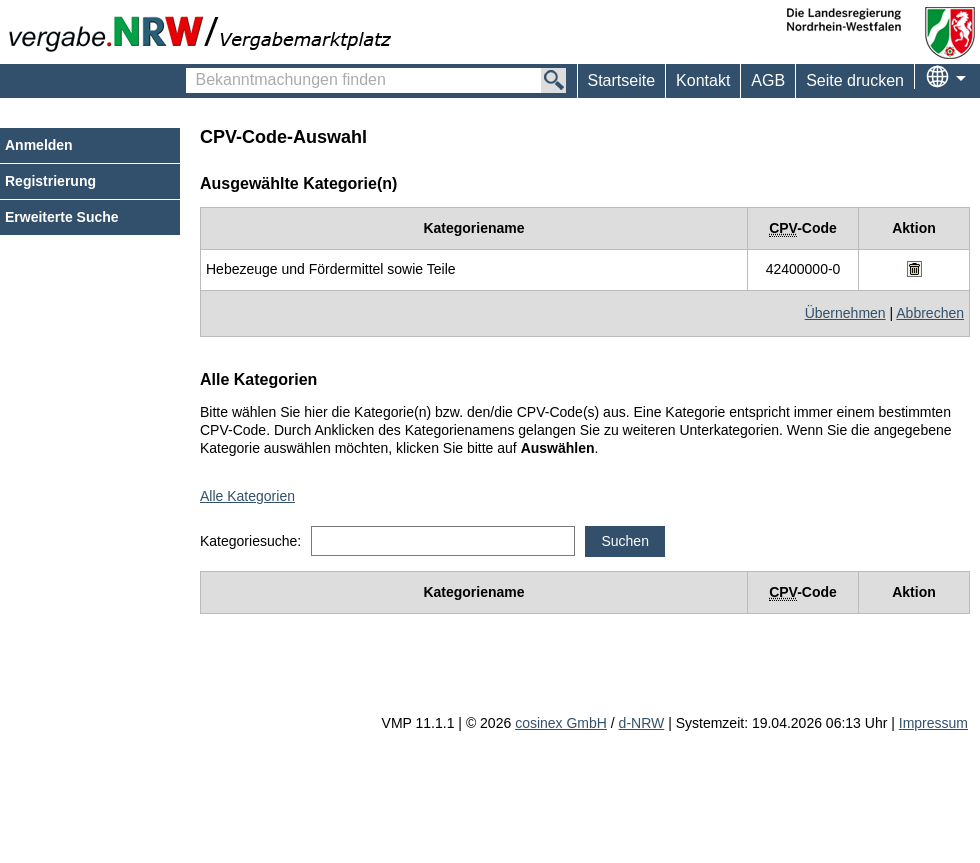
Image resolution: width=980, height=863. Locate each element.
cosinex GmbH (561, 723)
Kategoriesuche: (250, 541)
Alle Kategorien (247, 496)
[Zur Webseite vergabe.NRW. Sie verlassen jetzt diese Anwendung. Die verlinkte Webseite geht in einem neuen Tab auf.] (205, 32)
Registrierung (50, 181)
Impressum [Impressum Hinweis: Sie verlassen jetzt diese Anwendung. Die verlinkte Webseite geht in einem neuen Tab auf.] (933, 723)
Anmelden (39, 145)
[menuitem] (702, 81)
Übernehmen (845, 313)
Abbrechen (930, 313)
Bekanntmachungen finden (196, 71)
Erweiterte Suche (62, 217)
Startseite (622, 80)
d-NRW (642, 723)
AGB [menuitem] (768, 80)
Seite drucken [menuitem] (855, 80)
